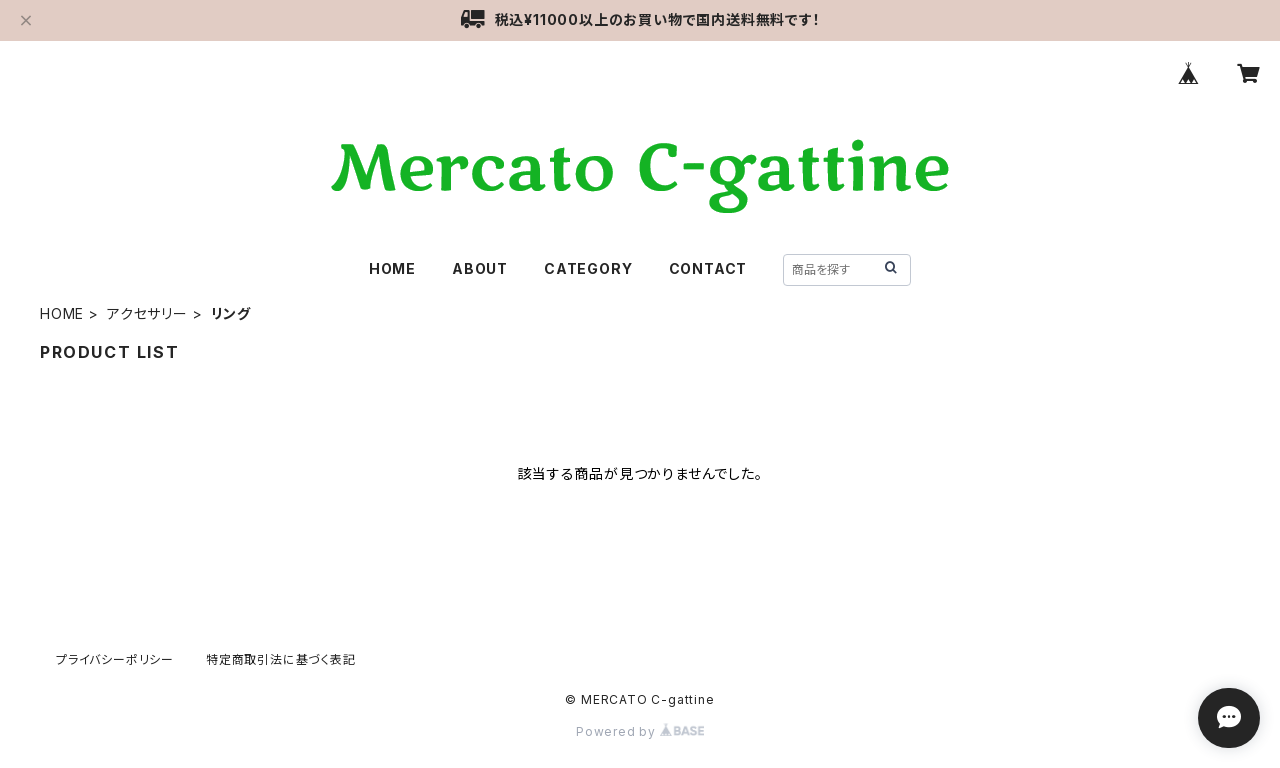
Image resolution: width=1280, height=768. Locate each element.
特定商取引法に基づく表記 (281, 659)
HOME (392, 268)
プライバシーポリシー (115, 659)
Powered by (640, 731)
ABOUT (480, 268)
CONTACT (708, 268)
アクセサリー (147, 313)
